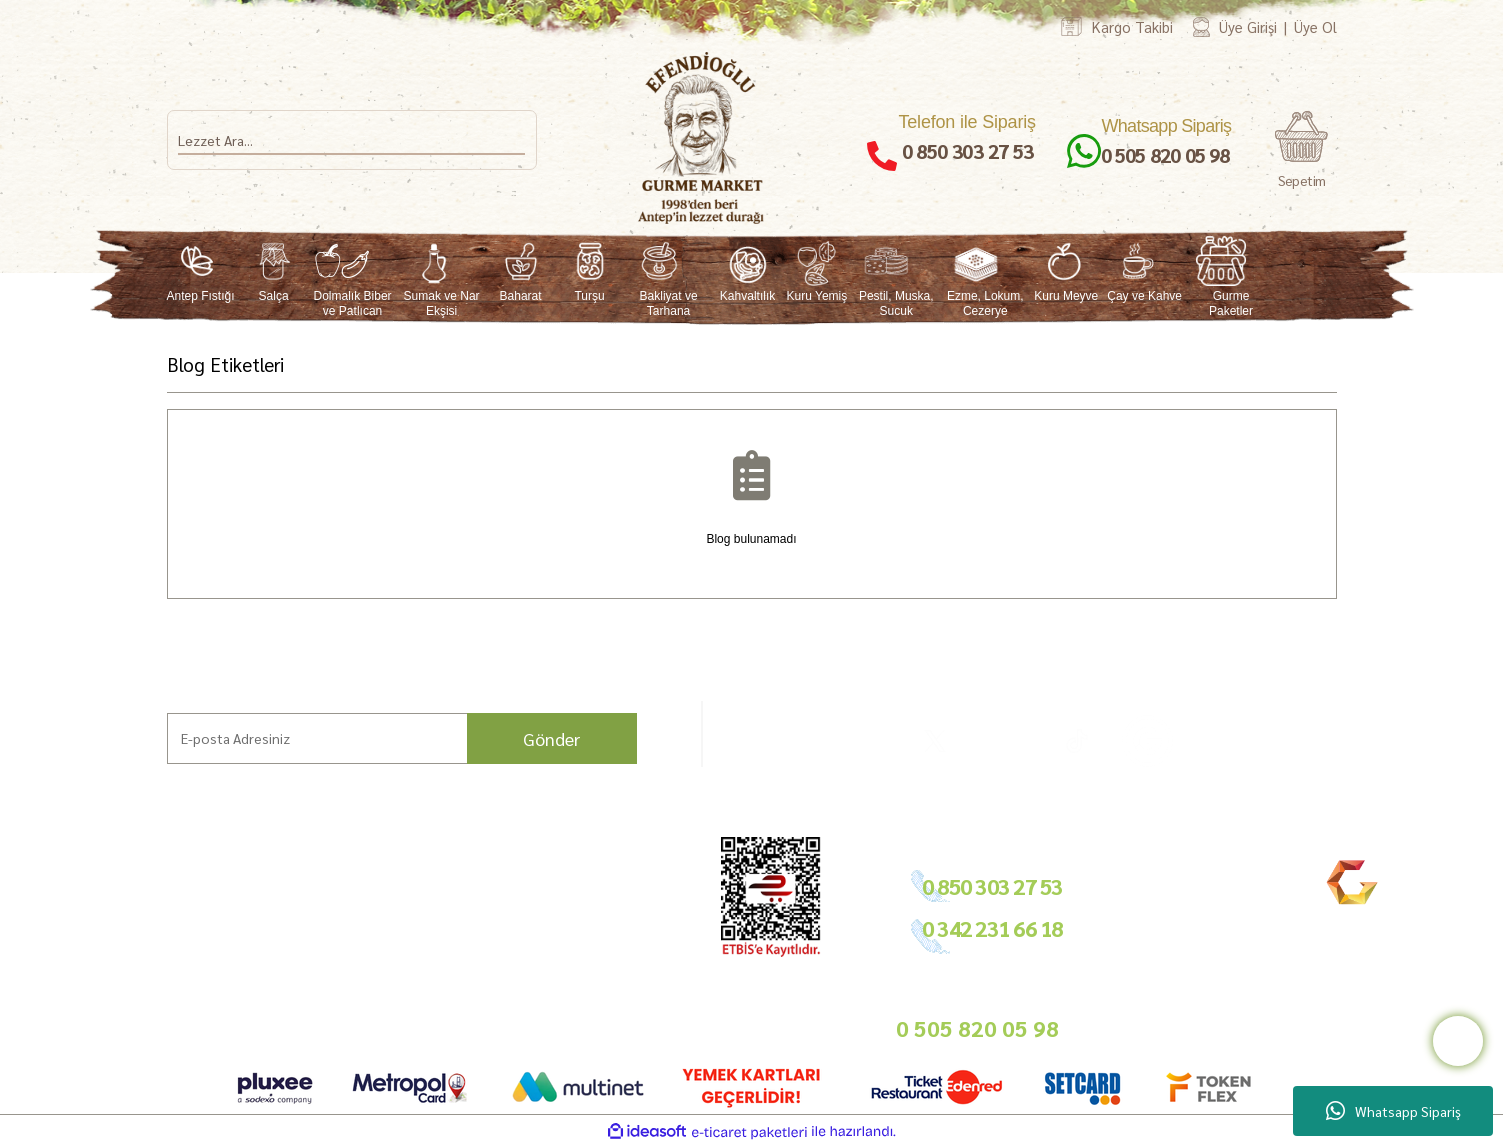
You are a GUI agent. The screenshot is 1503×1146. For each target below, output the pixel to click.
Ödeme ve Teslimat (459, 902)
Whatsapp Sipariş (1393, 1111)
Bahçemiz (117, 949)
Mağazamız (122, 973)
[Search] (352, 140)
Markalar (114, 902)
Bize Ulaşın (120, 996)
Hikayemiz (118, 926)
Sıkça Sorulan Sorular (305, 945)
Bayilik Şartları (604, 879)
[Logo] (701, 138)
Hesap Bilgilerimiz (457, 879)
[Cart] (1302, 150)
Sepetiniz (431, 1016)
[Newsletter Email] (402, 738)
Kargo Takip (122, 1020)
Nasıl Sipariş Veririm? (305, 968)
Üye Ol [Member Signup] (1315, 26)
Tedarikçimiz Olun (613, 902)
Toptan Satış (597, 926)
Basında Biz (596, 949)
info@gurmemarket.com (631, 1002)
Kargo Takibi (1132, 26)
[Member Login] (1201, 26)
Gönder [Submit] (551, 738)
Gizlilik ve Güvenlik (458, 949)
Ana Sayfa (116, 879)
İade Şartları (441, 926)
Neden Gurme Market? (311, 1035)
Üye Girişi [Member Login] (1248, 26)
